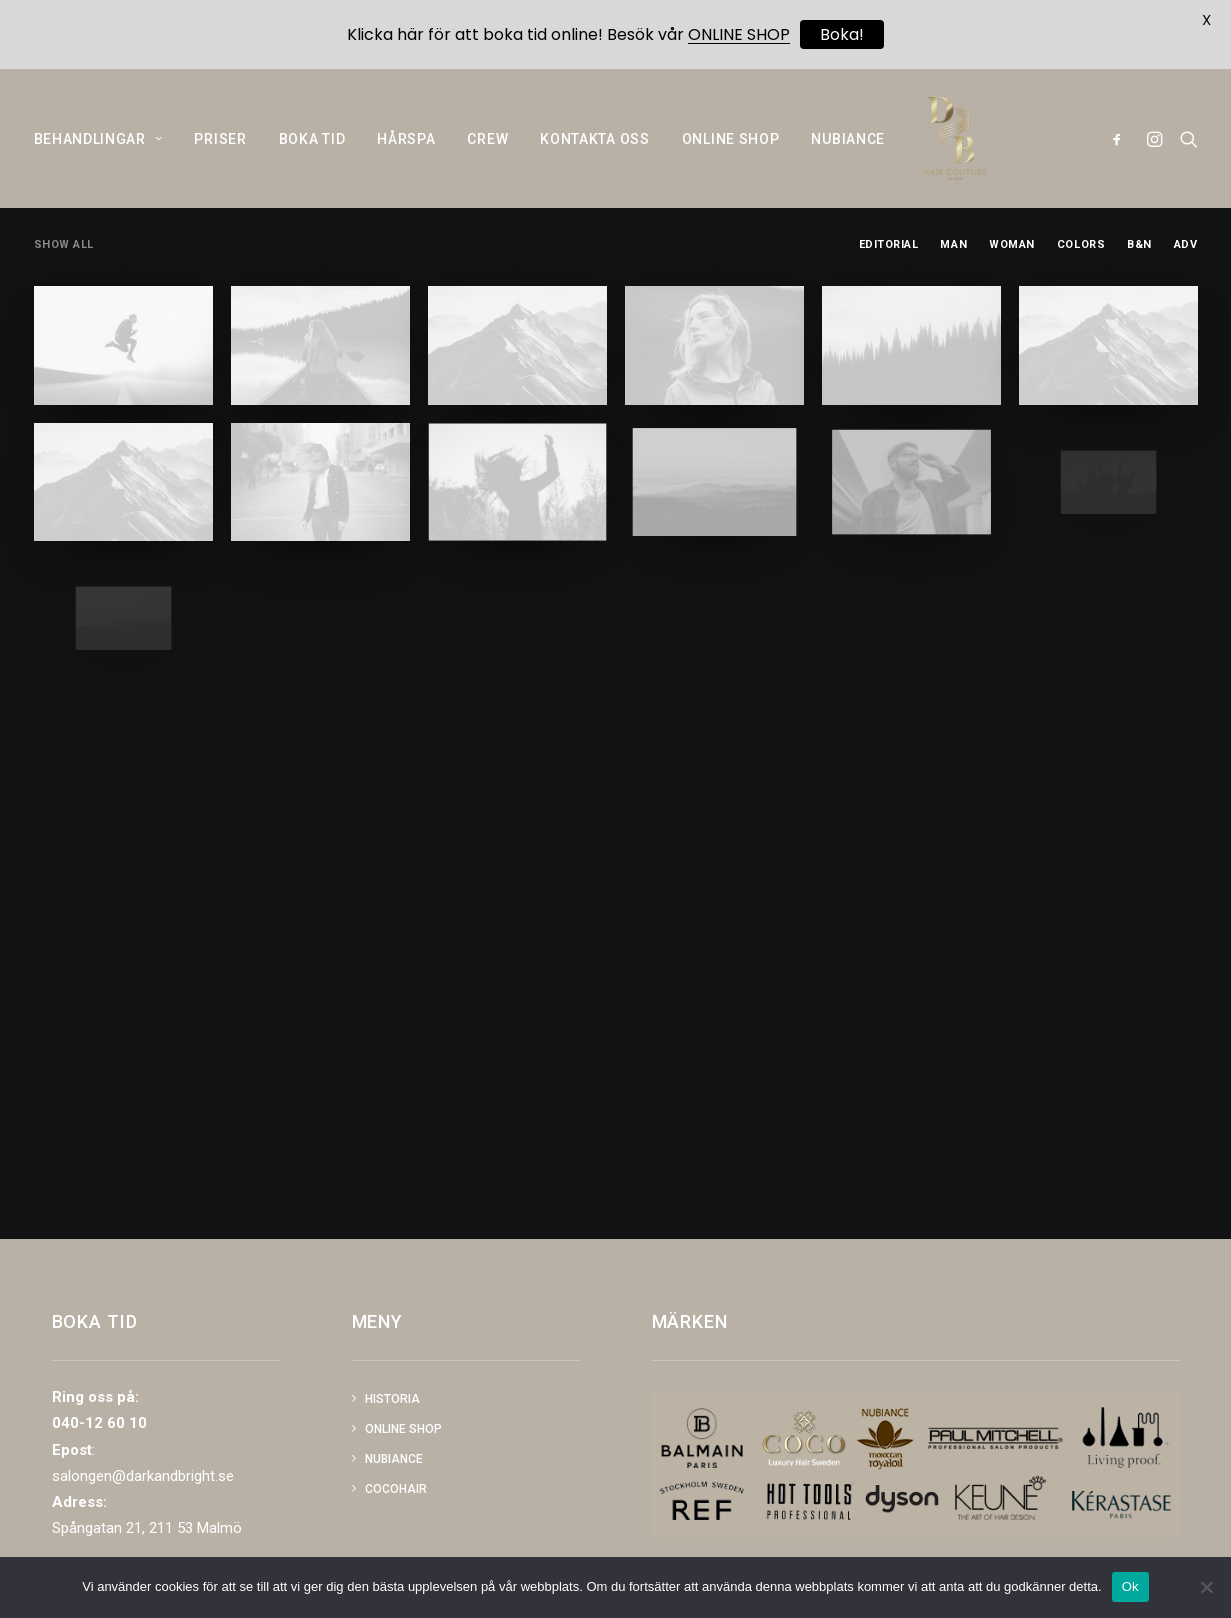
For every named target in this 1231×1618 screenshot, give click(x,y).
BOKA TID (312, 160)
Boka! (842, 34)
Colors (1081, 292)
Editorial (889, 292)
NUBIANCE (848, 160)
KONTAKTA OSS (594, 160)
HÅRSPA (406, 160)
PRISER (220, 160)
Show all (64, 292)
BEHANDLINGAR (98, 160)
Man (953, 292)
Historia (392, 1399)
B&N (1139, 292)
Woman (1012, 292)
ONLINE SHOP (731, 160)
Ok (1130, 1586)
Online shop (403, 1429)
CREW (487, 160)
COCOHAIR (396, 1489)
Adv (1186, 292)
